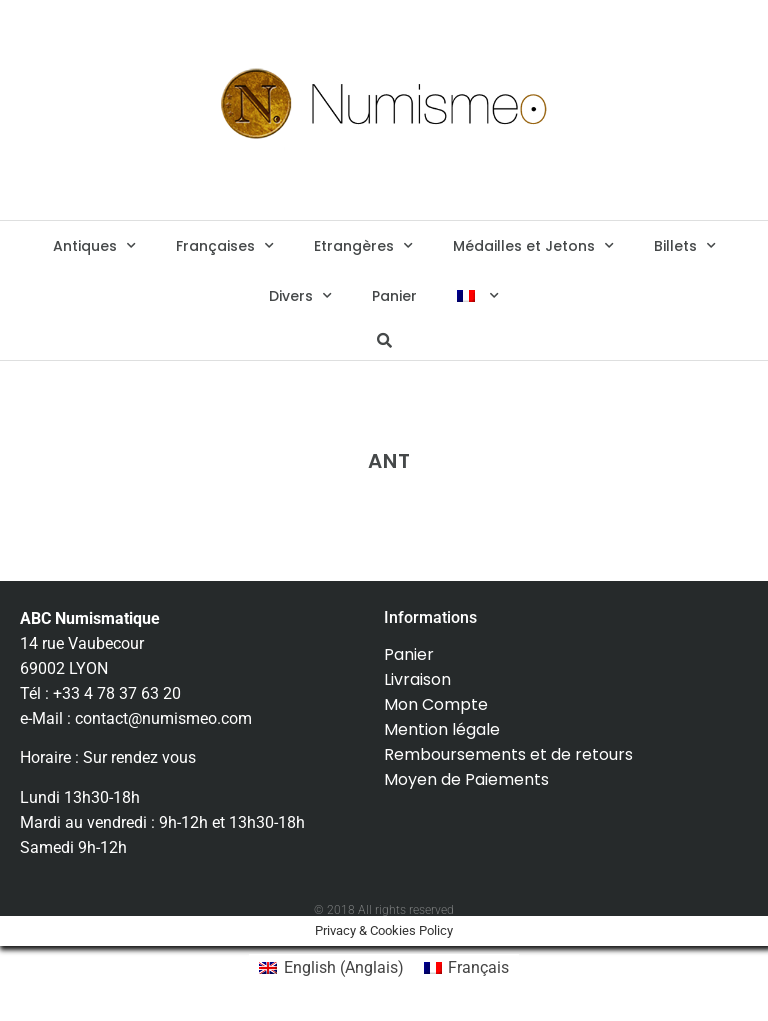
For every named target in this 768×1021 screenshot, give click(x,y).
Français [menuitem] (478, 967)
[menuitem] (477, 296)
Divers (300, 296)
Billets (685, 246)
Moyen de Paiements (466, 779)
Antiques (94, 246)
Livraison (417, 679)
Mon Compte (436, 704)
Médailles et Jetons (533, 246)
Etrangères (363, 246)
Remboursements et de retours (508, 754)
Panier (394, 296)
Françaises (225, 246)
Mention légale (442, 729)
